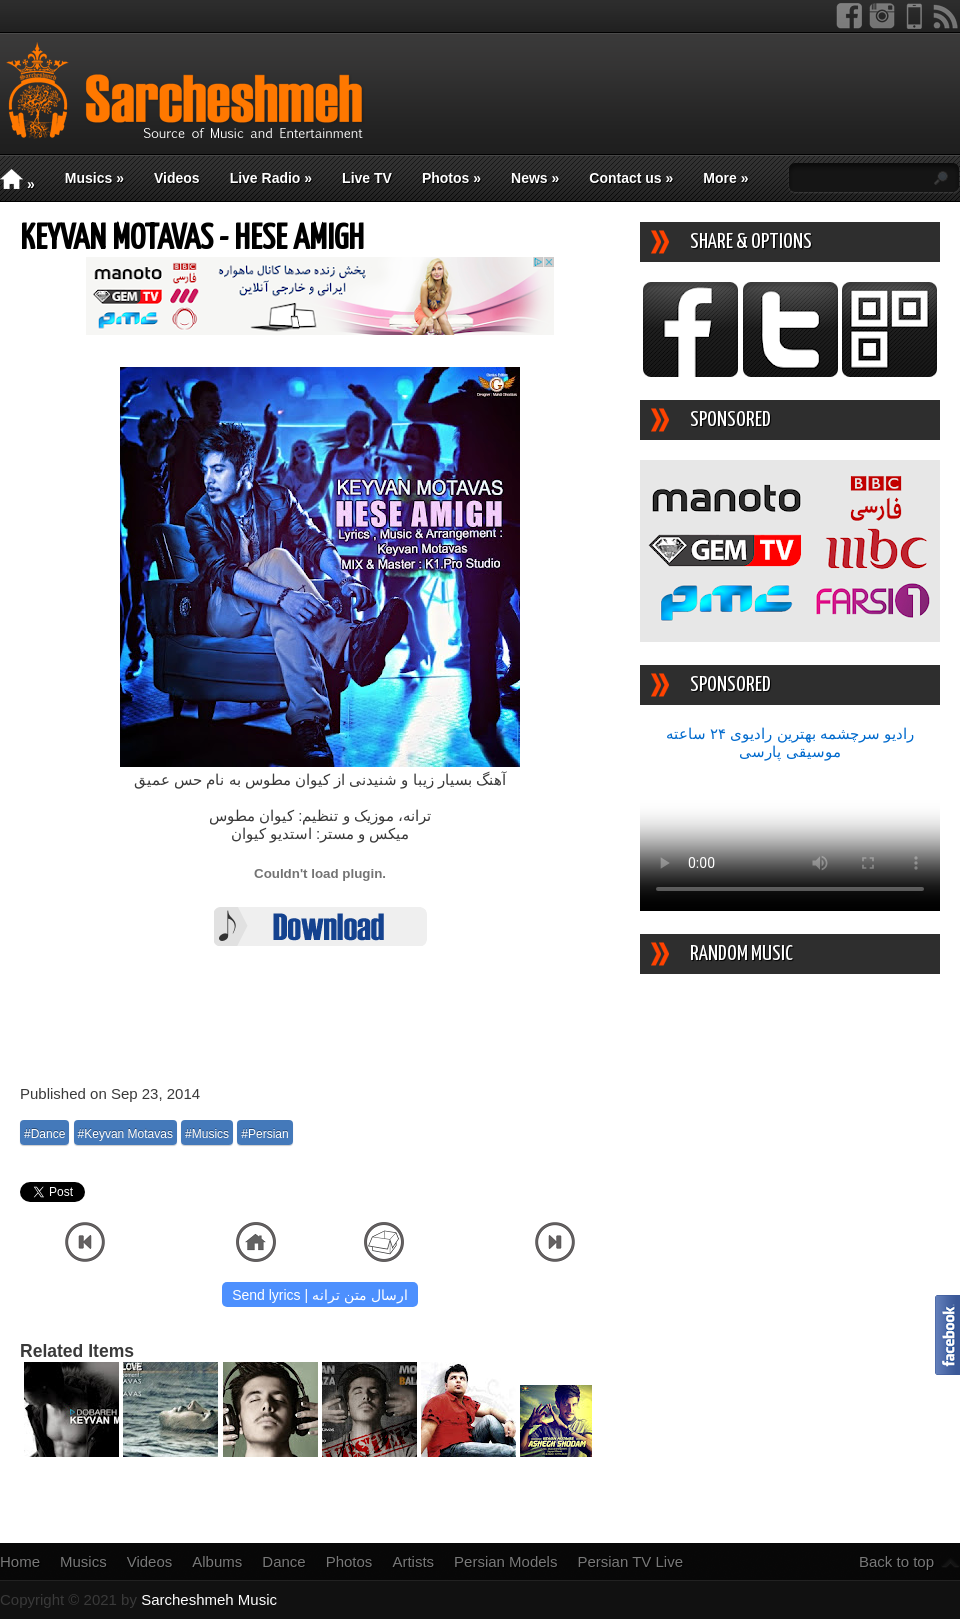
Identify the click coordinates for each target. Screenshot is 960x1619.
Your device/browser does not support (790, 836)
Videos (177, 178)
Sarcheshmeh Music (209, 1599)
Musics (94, 178)
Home (20, 1561)
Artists (413, 1561)
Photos (451, 178)
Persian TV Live (630, 1561)
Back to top (896, 1561)
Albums (217, 1561)
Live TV (367, 178)
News (535, 178)
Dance (283, 1561)
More (725, 178)
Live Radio (271, 178)
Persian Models (505, 1561)
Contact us (631, 178)
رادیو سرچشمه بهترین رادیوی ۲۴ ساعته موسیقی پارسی (790, 742)
